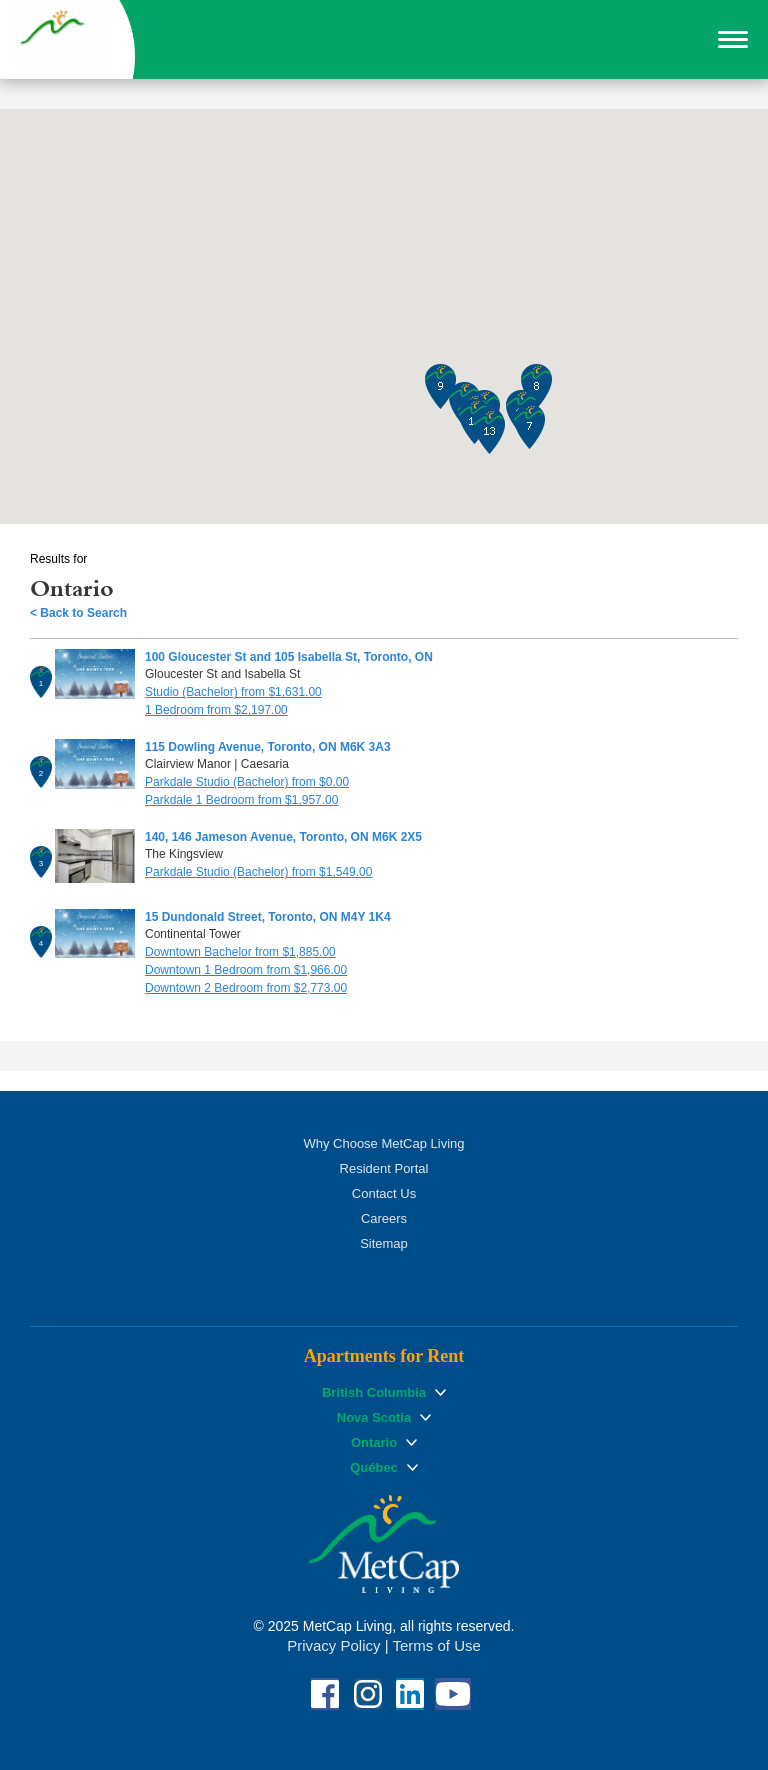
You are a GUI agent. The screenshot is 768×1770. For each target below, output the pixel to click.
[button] (733, 40)
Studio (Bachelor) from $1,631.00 (233, 692)
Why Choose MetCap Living (383, 1143)
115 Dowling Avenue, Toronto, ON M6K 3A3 (268, 747)
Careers (384, 1218)
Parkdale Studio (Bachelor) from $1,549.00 (258, 872)
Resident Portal (384, 1168)
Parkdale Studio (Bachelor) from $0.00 (247, 782)
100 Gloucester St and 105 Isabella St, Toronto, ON (289, 657)
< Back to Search (78, 613)
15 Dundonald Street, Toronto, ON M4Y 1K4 (268, 917)
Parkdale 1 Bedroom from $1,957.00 (241, 800)
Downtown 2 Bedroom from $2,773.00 (246, 988)
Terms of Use (436, 1645)
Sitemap (384, 1243)
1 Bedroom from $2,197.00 (216, 710)
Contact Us (384, 1193)
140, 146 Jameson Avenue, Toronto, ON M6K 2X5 (283, 837)
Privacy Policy (333, 1645)
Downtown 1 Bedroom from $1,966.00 (246, 970)
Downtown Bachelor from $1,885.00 (240, 952)
